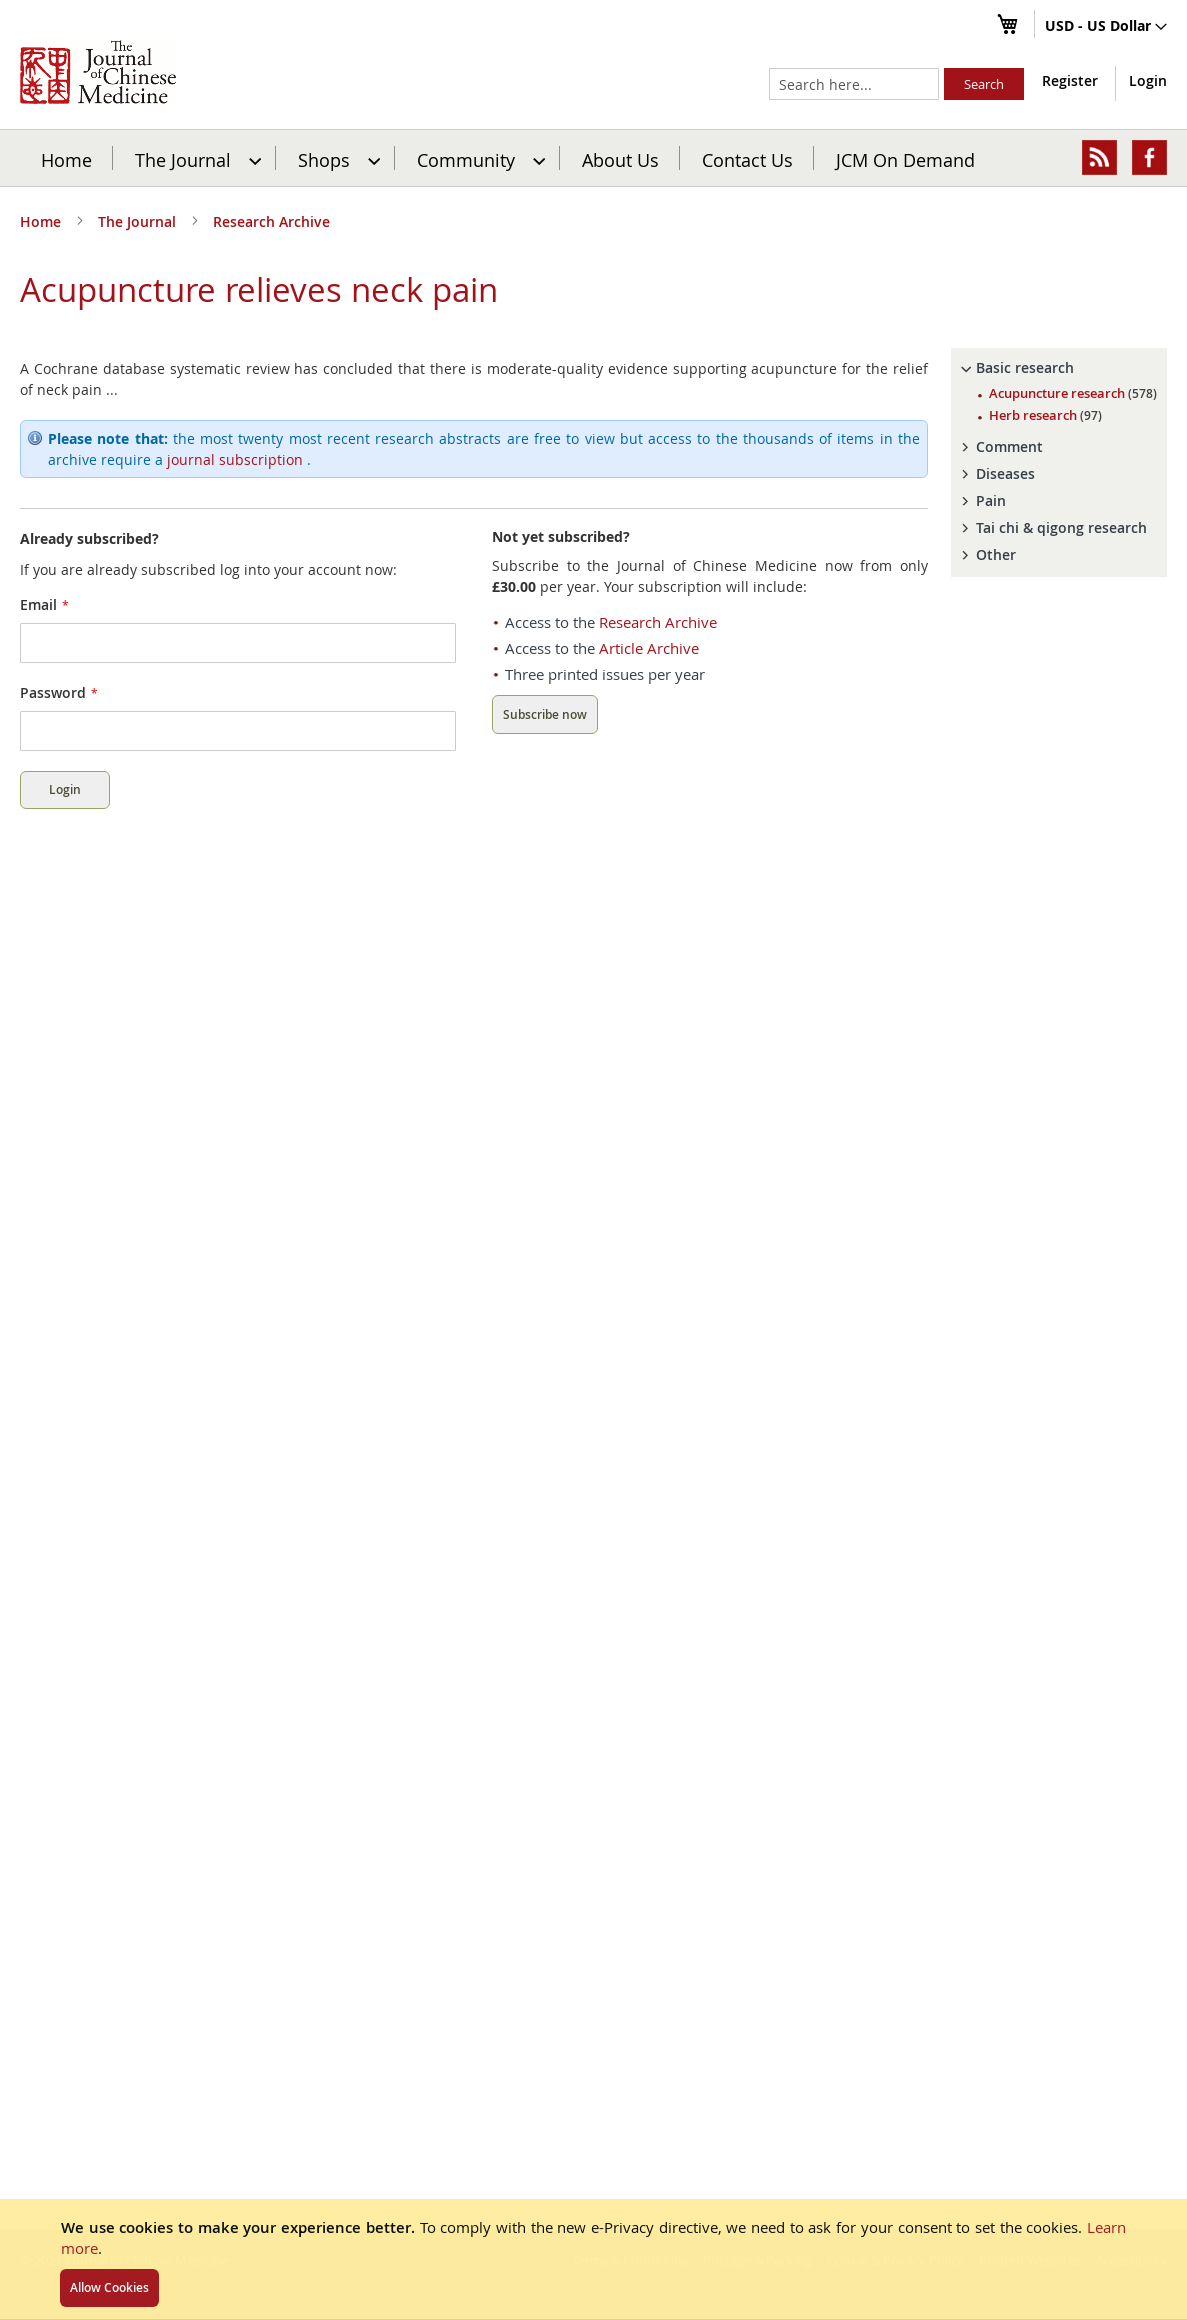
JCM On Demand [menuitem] (905, 159)
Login (1148, 80)
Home (66, 159)
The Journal (139, 221)
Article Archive (649, 648)
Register (1070, 80)
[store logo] (98, 72)
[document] (593, 2259)
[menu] (593, 158)
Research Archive (271, 221)
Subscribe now (545, 714)
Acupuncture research (1073, 393)
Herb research (1045, 415)
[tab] (1059, 368)
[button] (1106, 27)
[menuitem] (195, 158)
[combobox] (854, 84)
